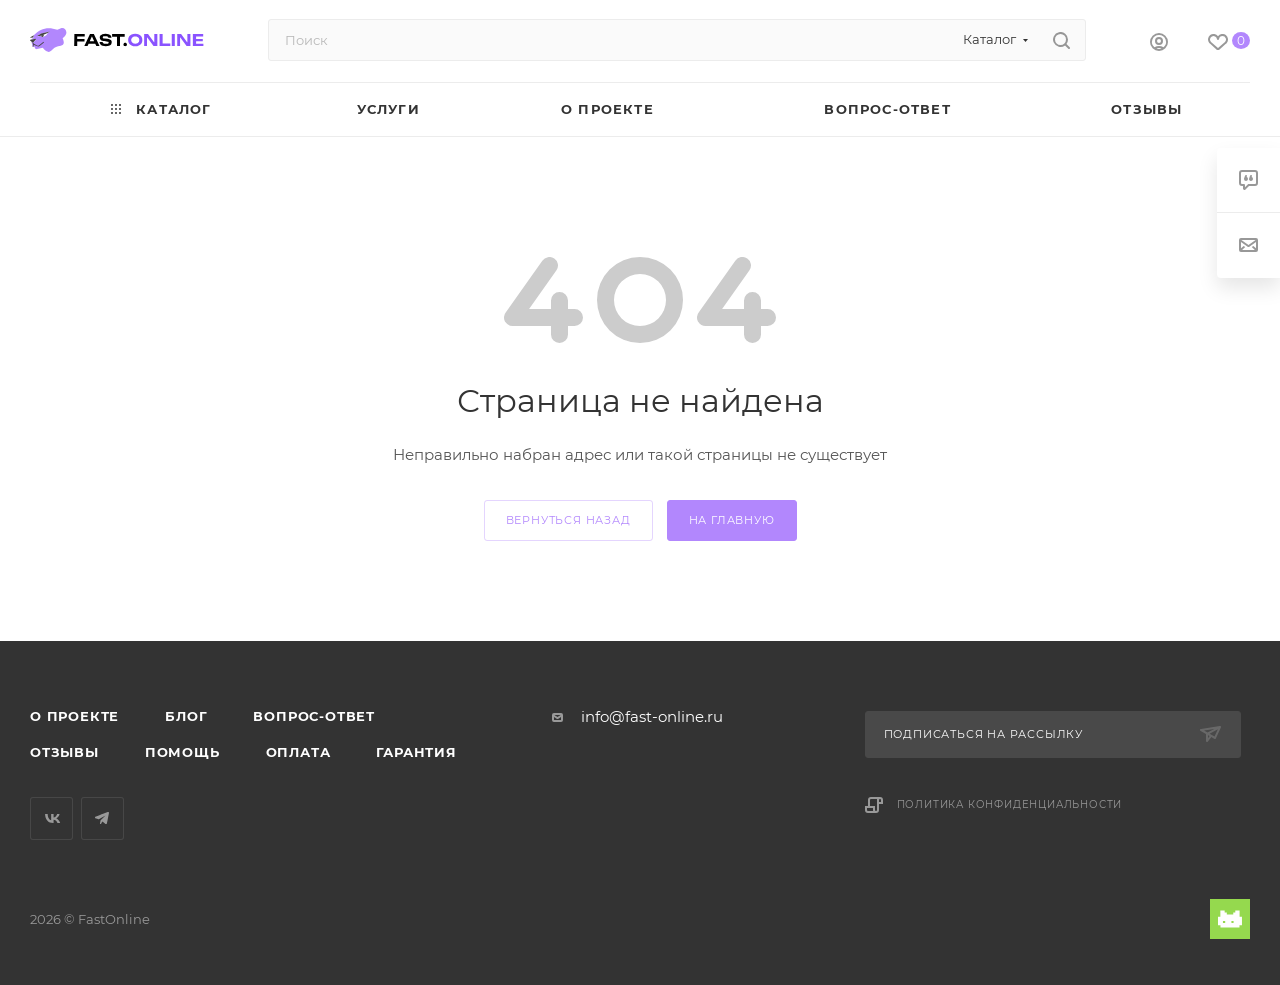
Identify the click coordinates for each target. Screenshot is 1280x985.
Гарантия (416, 752)
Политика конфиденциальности (1010, 804)
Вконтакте (51, 818)
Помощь (182, 752)
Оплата (298, 752)
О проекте (74, 716)
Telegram (102, 818)
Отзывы (64, 752)
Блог (186, 716)
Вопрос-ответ (314, 716)
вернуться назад (568, 520)
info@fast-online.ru (652, 716)
